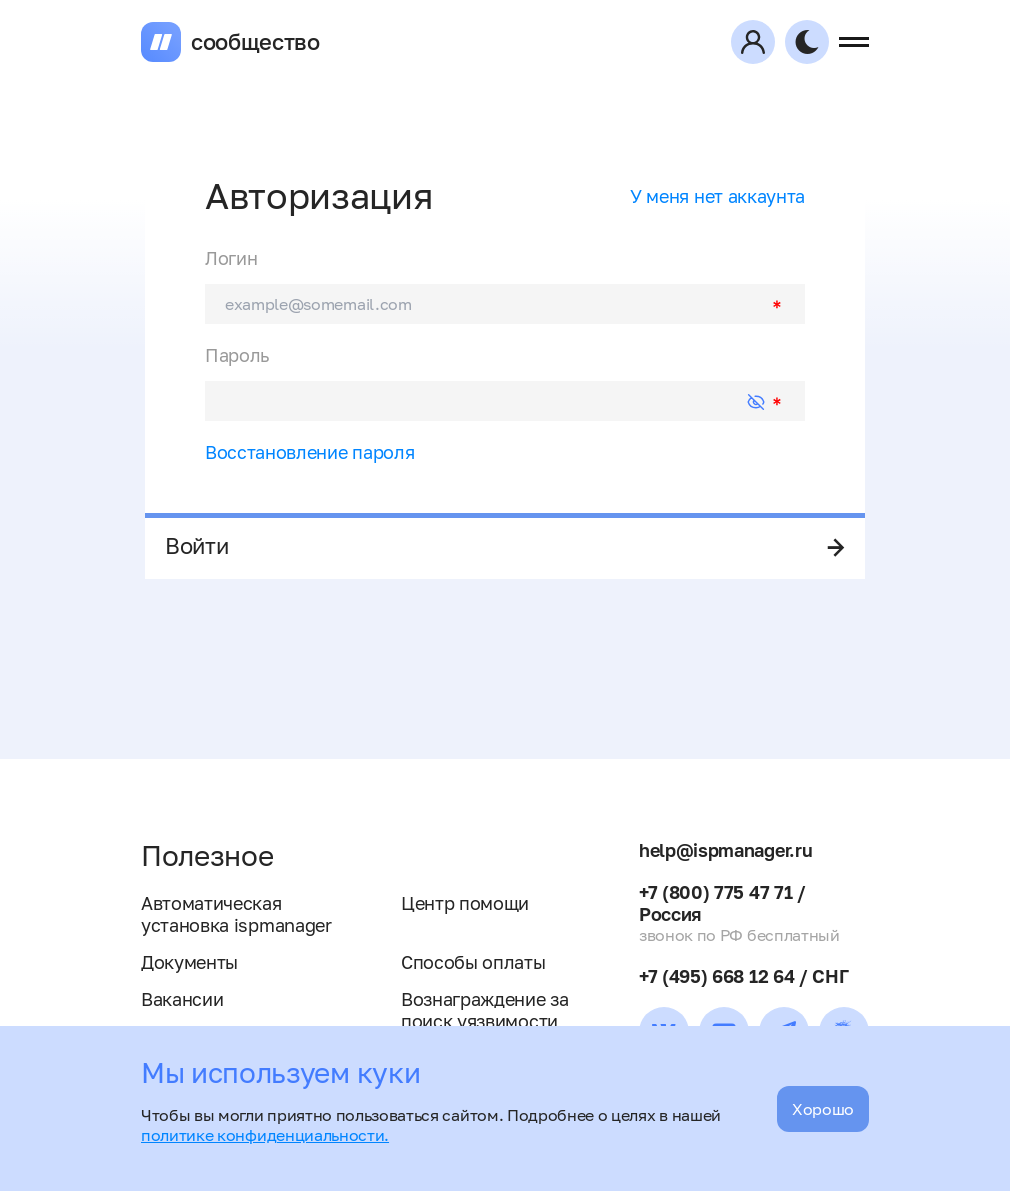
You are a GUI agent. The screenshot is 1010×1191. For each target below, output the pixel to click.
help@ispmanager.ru (725, 850)
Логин (231, 258)
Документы (189, 962)
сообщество (255, 42)
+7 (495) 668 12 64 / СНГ (743, 976)
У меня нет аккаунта (717, 196)
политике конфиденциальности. (265, 1135)
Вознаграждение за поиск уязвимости (485, 1010)
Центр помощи (465, 903)
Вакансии (182, 999)
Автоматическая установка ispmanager (236, 914)
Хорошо (823, 1109)
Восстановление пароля (309, 452)
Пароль (237, 355)
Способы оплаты (473, 962)
